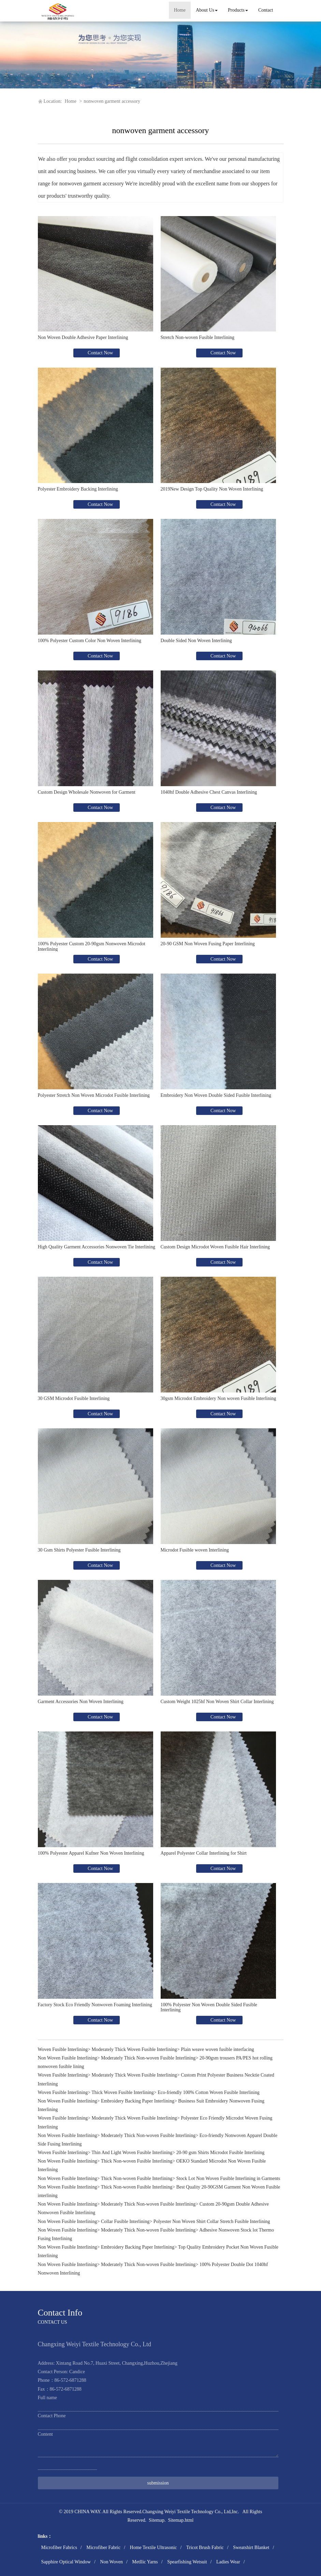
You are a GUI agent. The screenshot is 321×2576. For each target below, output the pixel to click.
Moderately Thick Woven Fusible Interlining (134, 2049)
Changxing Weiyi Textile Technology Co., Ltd (186, 2511)
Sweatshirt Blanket (251, 2547)
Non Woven (111, 2561)
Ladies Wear (228, 2561)
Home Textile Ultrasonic (153, 2547)
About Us (207, 10)
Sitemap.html (180, 2520)
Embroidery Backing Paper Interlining (137, 2101)
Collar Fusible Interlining (125, 2221)
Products (238, 10)
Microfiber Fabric (103, 2547)
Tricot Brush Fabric (205, 2547)
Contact (265, 10)
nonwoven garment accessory (112, 101)
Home (180, 10)
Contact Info (60, 2313)
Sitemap (156, 2520)
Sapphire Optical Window (66, 2561)
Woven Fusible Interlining (63, 2049)
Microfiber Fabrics (59, 2547)
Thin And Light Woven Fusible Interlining (131, 2152)
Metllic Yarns (145, 2561)
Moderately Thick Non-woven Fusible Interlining (148, 2058)
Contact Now (100, 352)
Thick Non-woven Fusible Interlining (137, 2161)
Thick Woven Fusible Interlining (122, 2092)
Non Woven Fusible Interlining (67, 2058)
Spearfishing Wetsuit (187, 2561)
